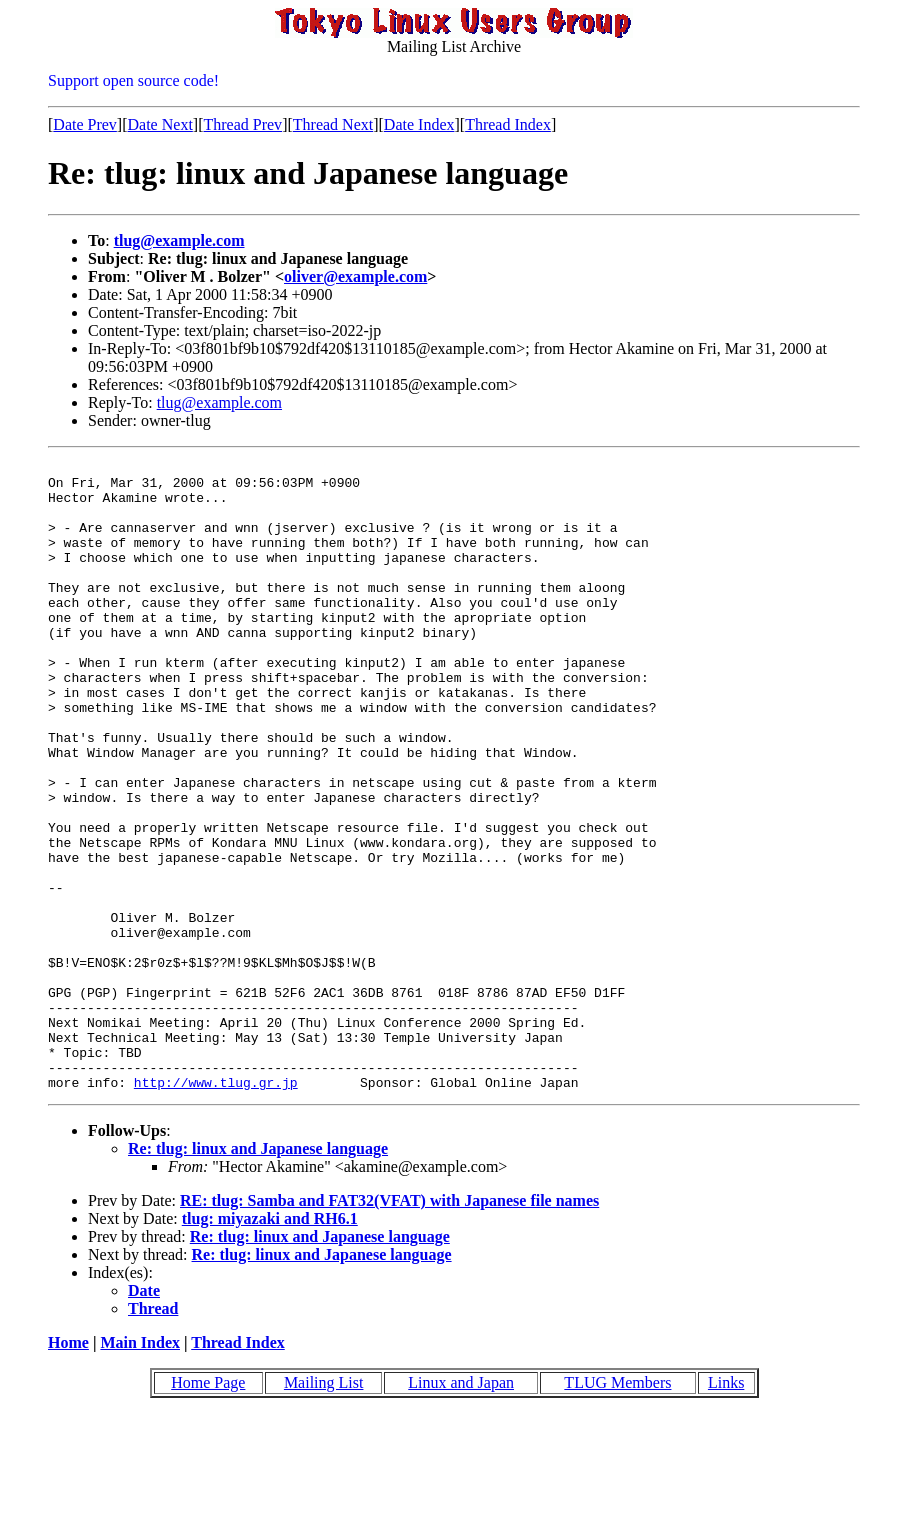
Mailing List (324, 1508)
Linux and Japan (461, 1508)
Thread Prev (242, 124)
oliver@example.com (355, 276)
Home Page (208, 1508)
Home (68, 1468)
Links (726, 1508)
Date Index (419, 124)
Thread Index (508, 124)
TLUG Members (617, 1508)
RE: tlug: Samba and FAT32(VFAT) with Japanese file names (389, 1326)
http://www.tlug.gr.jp (216, 1208)
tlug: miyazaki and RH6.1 (270, 1344)
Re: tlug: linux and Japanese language (258, 1274)
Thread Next (333, 124)
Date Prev (85, 124)
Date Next (160, 124)
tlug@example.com (179, 240)
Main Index (140, 1468)
